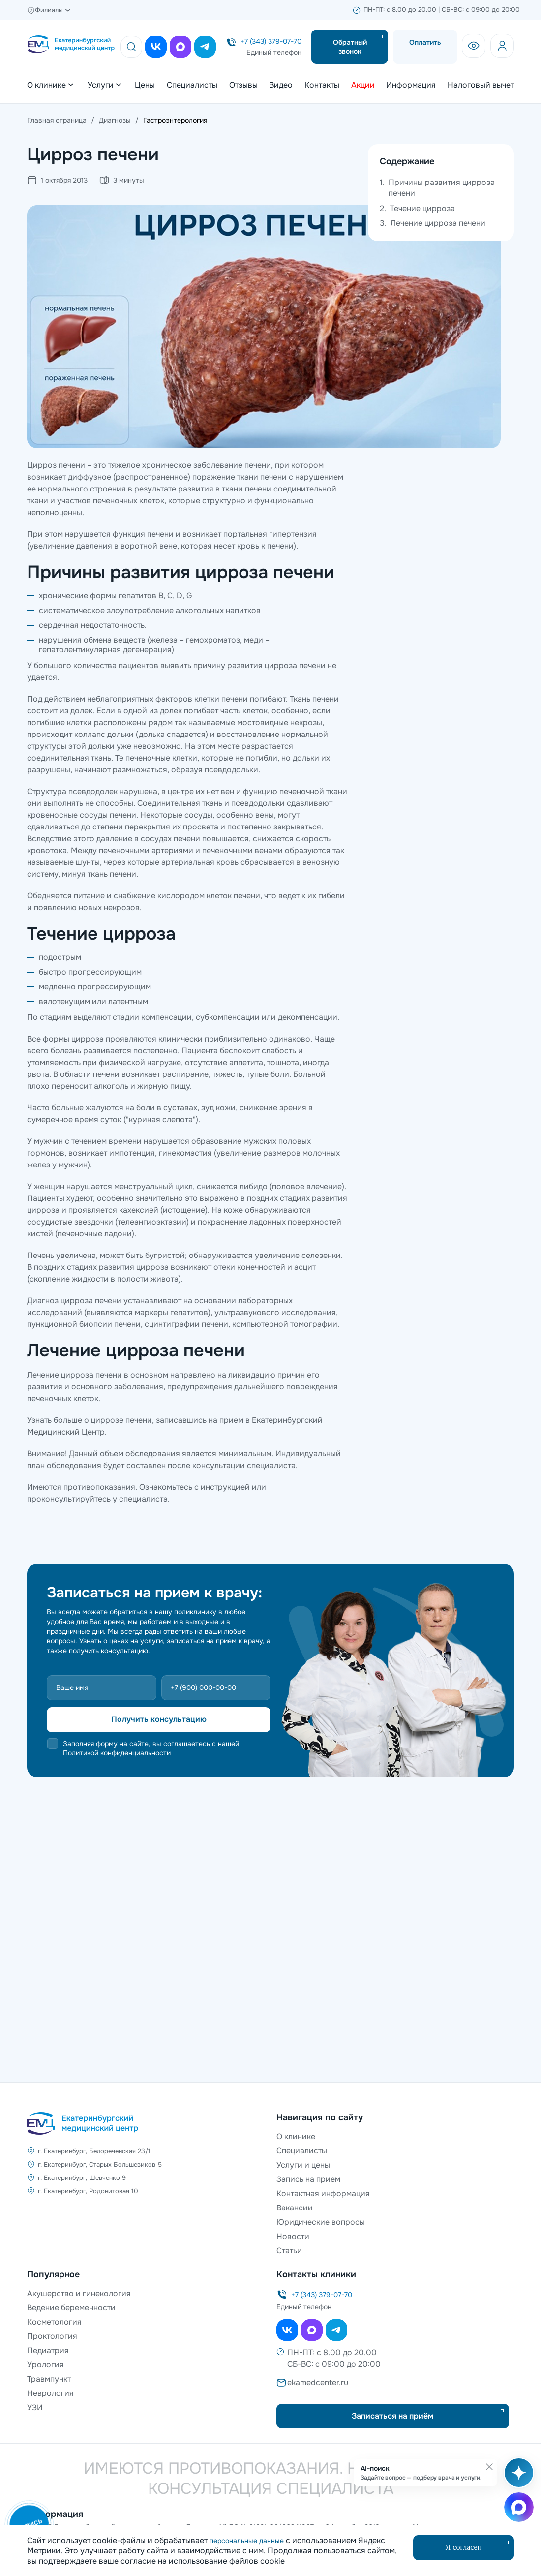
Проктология (52, 2336)
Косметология (54, 2322)
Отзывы (243, 85)
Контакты (321, 85)
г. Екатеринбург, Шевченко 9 (82, 2178)
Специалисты (192, 85)
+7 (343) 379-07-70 (270, 41)
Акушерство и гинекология (79, 2293)
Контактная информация (323, 2193)
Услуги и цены (303, 2165)
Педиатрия (48, 2350)
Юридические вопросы (320, 2222)
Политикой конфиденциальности (117, 1752)
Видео (281, 85)
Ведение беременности (71, 2307)
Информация (411, 85)
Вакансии (294, 2207)
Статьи (289, 2250)
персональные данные (247, 2540)
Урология (45, 2364)
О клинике (295, 2136)
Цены (145, 85)
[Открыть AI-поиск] (517, 2477)
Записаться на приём (393, 2416)
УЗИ (35, 2407)
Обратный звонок (350, 47)
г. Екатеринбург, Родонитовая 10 (88, 2191)
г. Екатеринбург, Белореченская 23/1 (94, 2151)
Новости (292, 2236)
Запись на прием (308, 2179)
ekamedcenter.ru (317, 2382)
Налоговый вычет (481, 85)
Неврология (50, 2393)
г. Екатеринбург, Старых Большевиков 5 (100, 2164)
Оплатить (425, 42)
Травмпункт (49, 2379)
